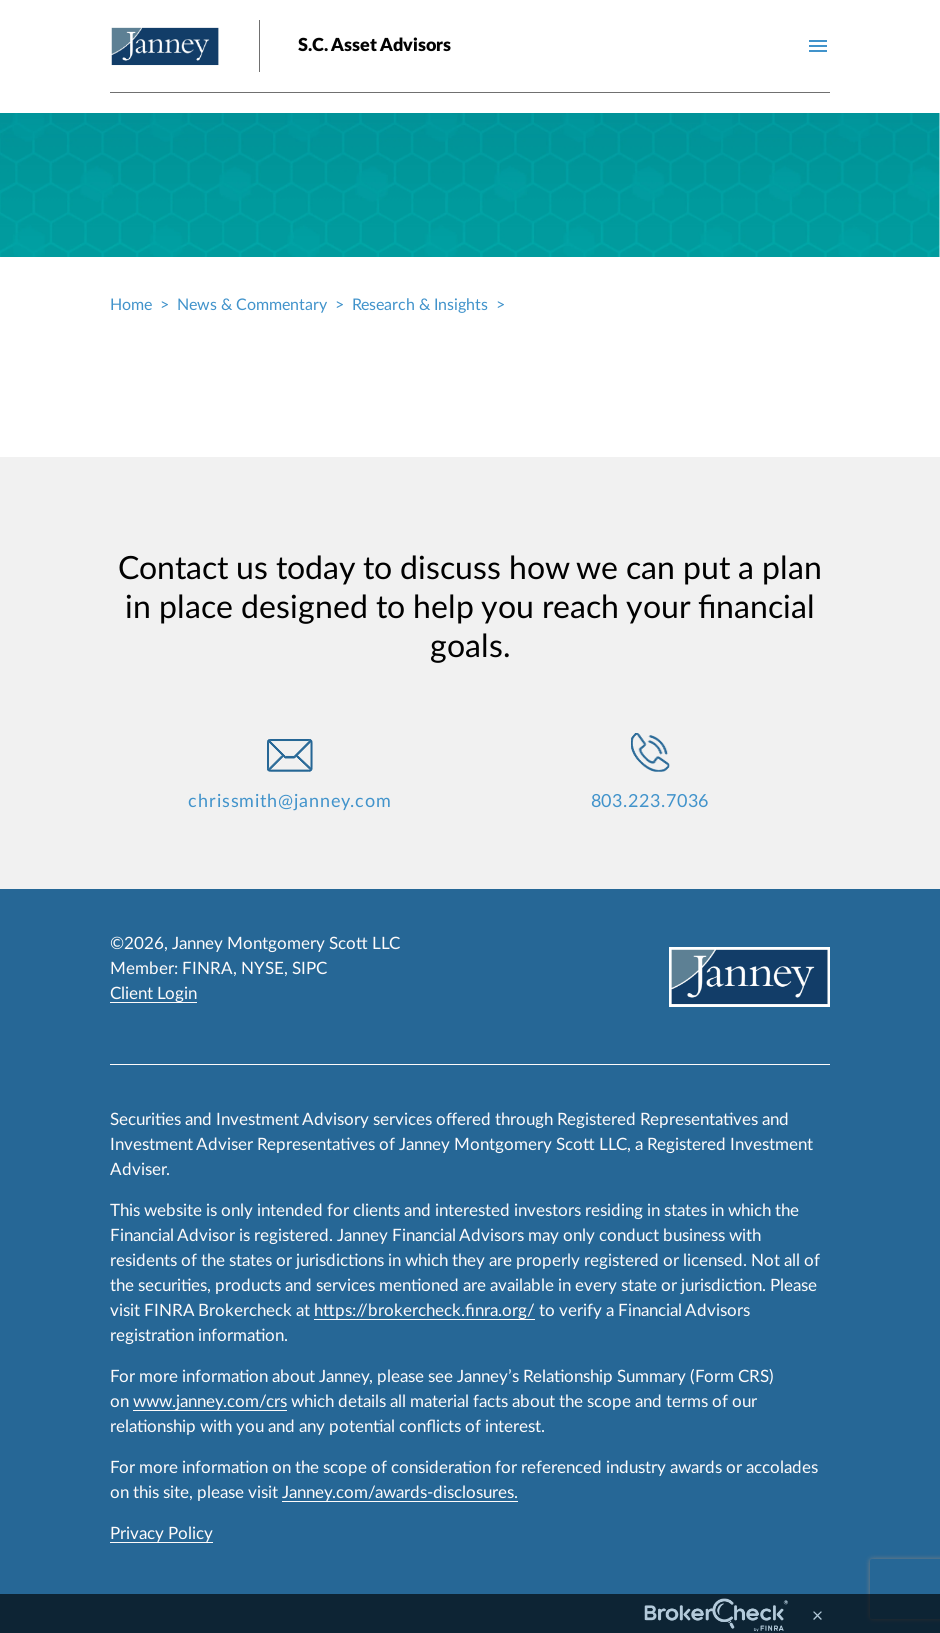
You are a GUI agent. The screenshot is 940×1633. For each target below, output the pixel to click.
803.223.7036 (650, 802)
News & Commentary (252, 305)
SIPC (309, 968)
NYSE (262, 968)
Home (131, 305)
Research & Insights (420, 305)
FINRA (207, 968)
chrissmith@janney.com (290, 802)
